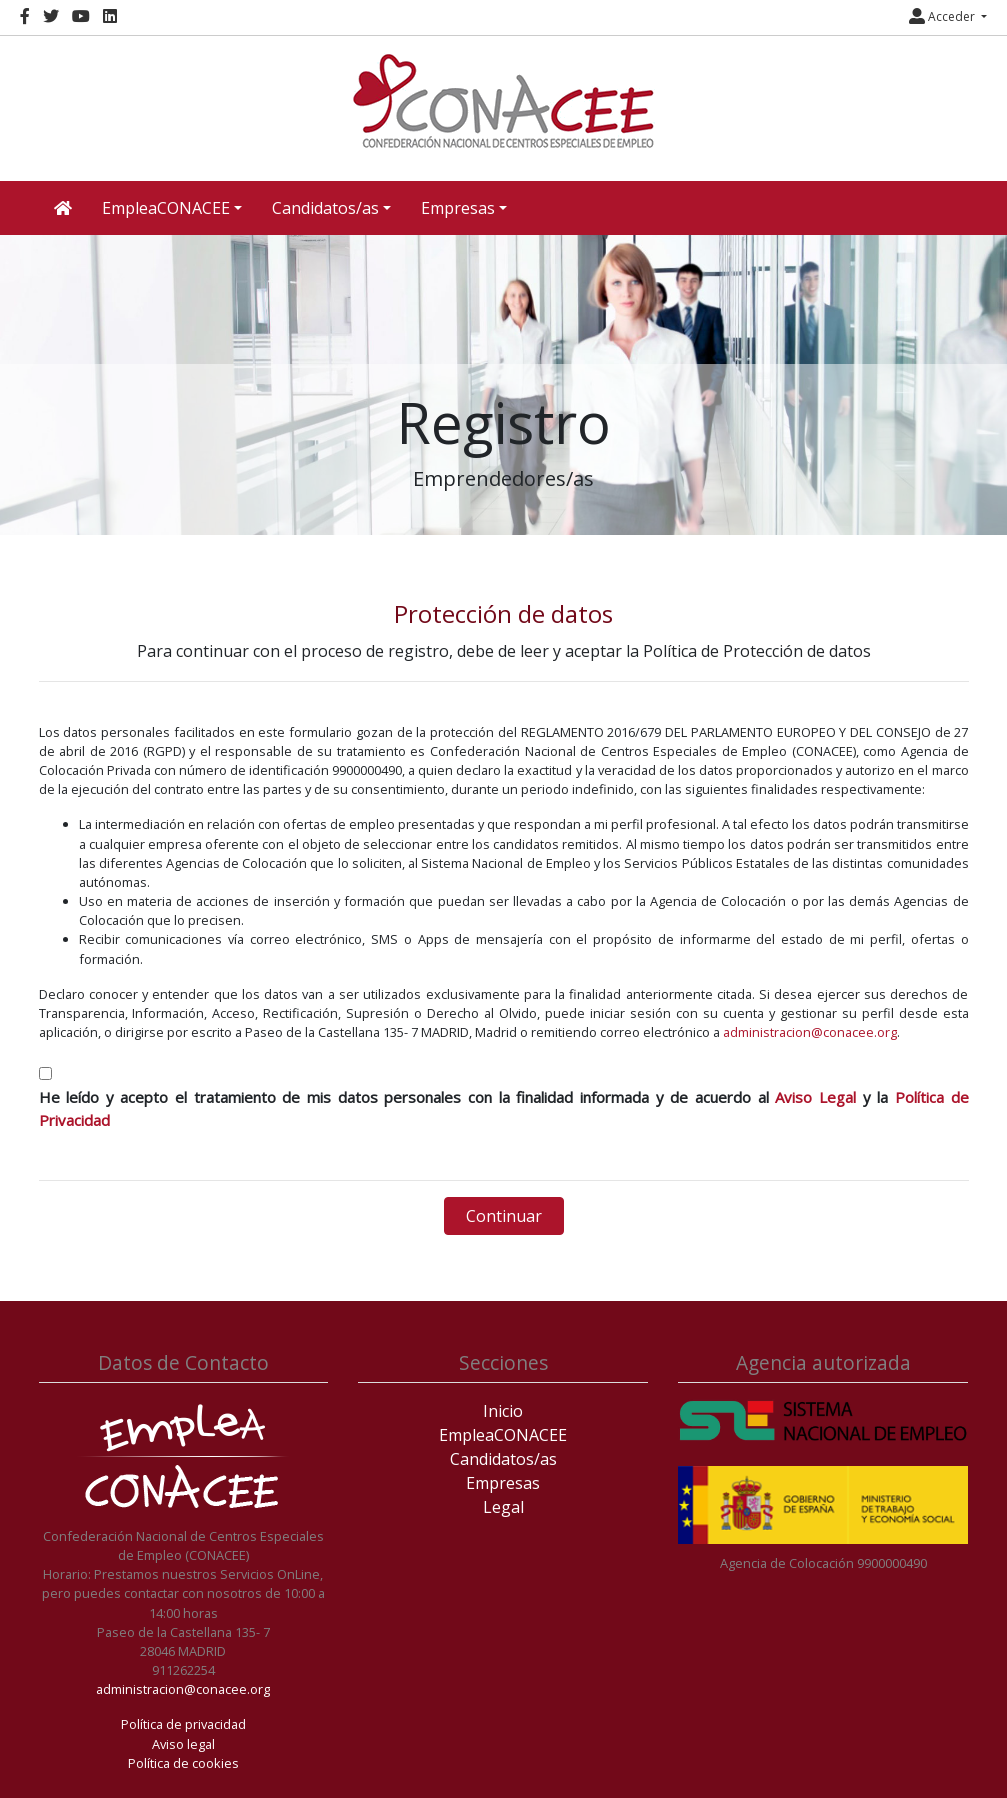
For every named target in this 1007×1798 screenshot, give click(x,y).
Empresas (503, 1483)
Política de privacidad (183, 1724)
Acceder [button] (943, 16)
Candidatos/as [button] (325, 208)
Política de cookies (183, 1763)
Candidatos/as (503, 1459)
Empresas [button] (458, 208)
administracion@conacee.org (810, 1032)
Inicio (503, 1411)
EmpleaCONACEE (503, 1435)
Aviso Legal (815, 1097)
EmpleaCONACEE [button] (166, 208)
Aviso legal (183, 1744)
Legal (503, 1507)
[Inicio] (504, 101)
